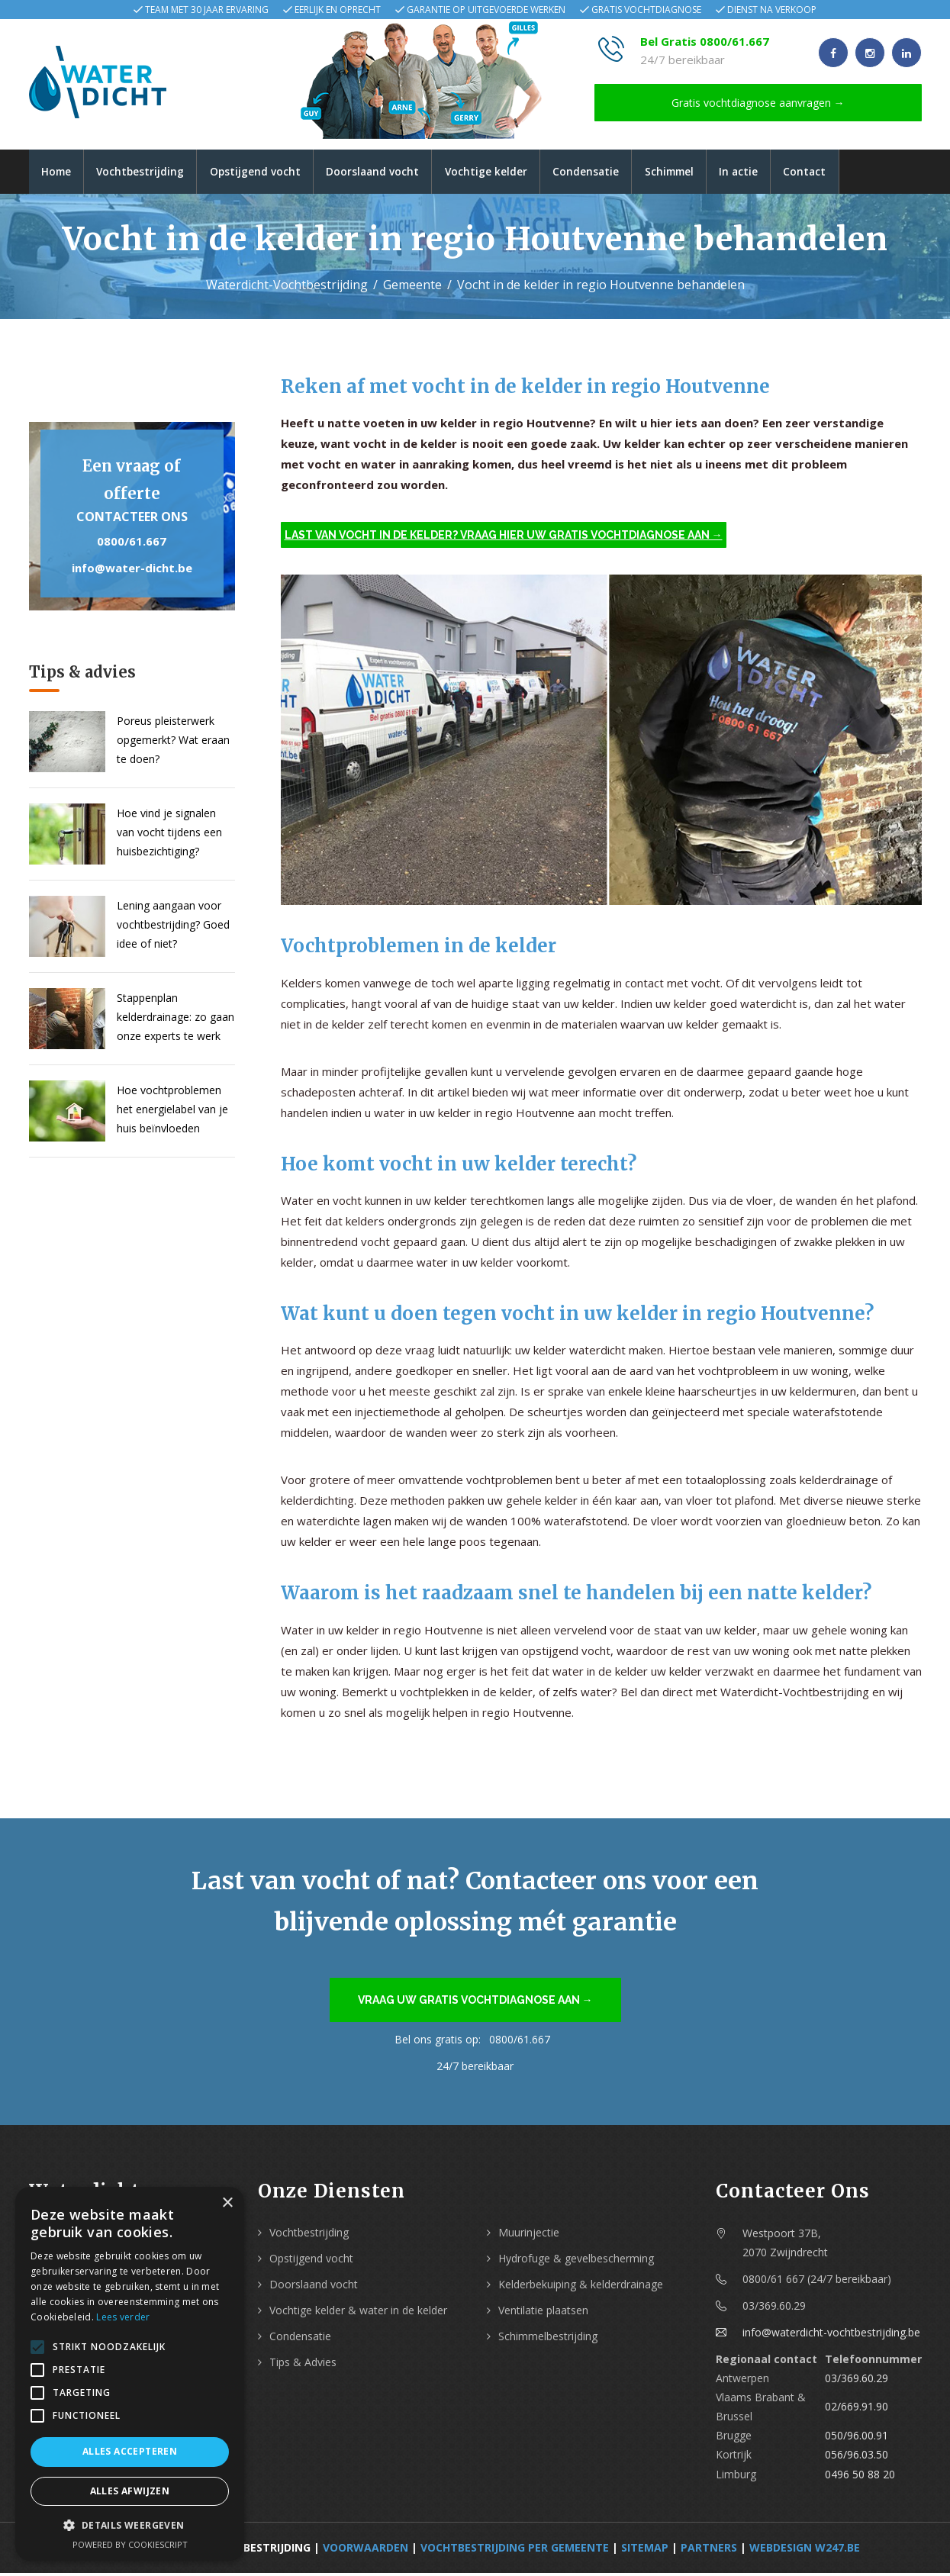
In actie (769, 173)
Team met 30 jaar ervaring (207, 9)
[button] (130, 2525)
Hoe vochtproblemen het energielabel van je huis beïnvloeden (172, 1112)
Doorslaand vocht (387, 173)
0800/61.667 (131, 544)
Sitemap (644, 2550)
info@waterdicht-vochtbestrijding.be (831, 2335)
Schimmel (695, 173)
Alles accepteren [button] (129, 2451)
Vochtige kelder (504, 173)
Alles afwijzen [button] (130, 2490)
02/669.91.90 (856, 2410)
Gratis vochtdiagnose (646, 9)
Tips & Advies (303, 2365)
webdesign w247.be (804, 2550)
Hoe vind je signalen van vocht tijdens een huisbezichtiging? (169, 835)
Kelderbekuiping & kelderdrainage (580, 2287)
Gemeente (412, 287)
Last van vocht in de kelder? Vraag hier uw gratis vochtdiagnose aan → (504, 539)
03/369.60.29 (856, 2381)
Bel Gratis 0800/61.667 (704, 41)
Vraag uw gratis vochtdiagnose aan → (475, 2003)
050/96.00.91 (856, 2439)
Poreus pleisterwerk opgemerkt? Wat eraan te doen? (173, 742)
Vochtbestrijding (147, 173)
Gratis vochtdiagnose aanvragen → (758, 102)
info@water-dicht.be (132, 570)
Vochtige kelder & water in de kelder (358, 2313)
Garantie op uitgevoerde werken (486, 9)
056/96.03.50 (856, 2458)
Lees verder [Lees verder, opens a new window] (123, 2316)
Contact (839, 173)
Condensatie (607, 173)
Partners (709, 2550)
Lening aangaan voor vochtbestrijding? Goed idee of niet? (173, 927)
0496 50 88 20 (860, 2477)
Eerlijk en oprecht (338, 9)
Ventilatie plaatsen (543, 2313)
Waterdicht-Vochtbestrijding (287, 287)
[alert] (129, 2374)
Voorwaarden (365, 2550)
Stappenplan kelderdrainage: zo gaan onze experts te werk (175, 1019)
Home (58, 173)
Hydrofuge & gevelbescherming (576, 2261)
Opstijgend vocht (265, 173)
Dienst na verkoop (771, 9)
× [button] (227, 2203)
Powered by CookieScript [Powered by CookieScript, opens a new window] (130, 2544)
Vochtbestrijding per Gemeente (514, 2550)
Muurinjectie (528, 2235)
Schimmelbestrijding (547, 2339)
